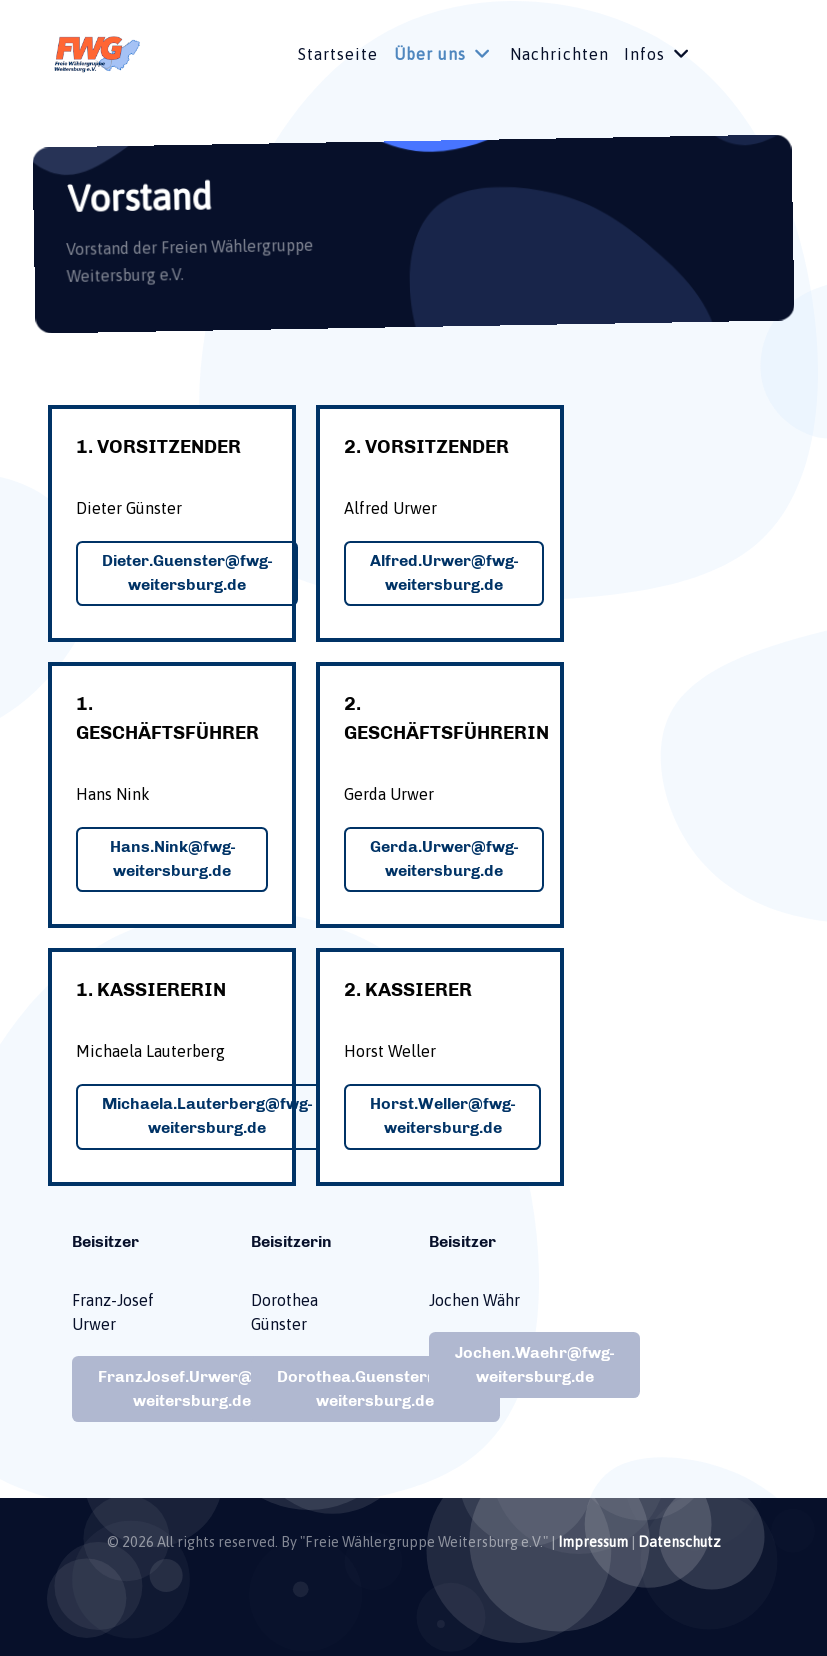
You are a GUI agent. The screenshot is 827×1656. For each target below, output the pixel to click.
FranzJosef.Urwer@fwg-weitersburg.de (191, 1388)
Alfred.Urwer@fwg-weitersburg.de (444, 572)
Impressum (593, 1542)
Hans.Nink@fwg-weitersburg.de (172, 858)
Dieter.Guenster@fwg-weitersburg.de (187, 572)
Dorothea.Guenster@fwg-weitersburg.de (375, 1388)
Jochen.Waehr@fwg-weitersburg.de (534, 1364)
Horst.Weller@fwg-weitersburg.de (442, 1115)
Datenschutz (679, 1542)
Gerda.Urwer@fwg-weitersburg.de (444, 858)
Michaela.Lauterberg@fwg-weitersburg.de (207, 1115)
